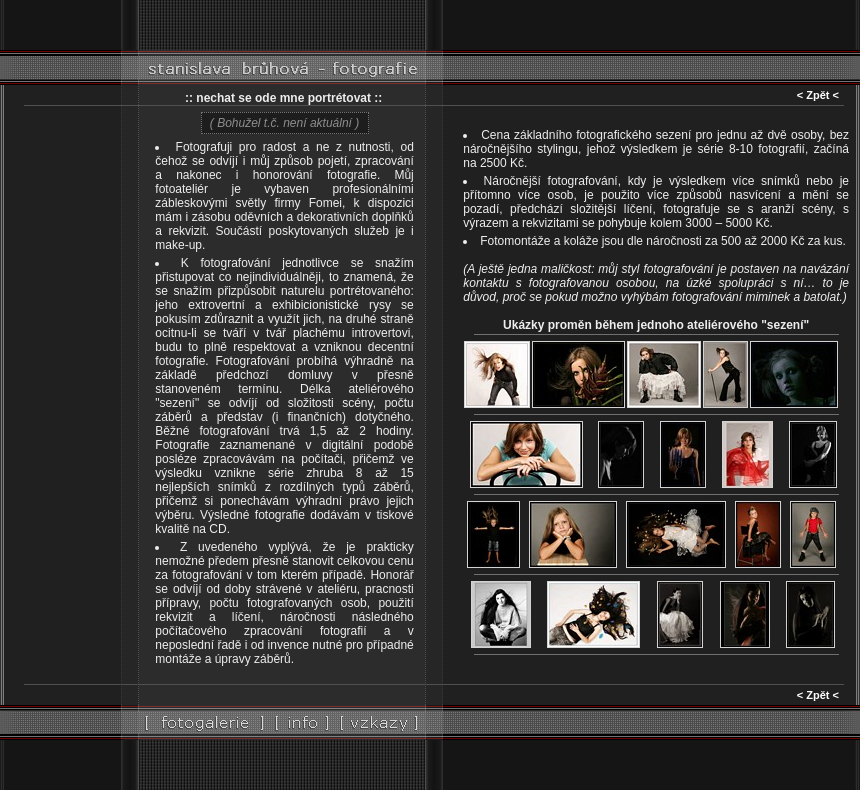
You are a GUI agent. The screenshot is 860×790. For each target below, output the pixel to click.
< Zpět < (818, 95)
